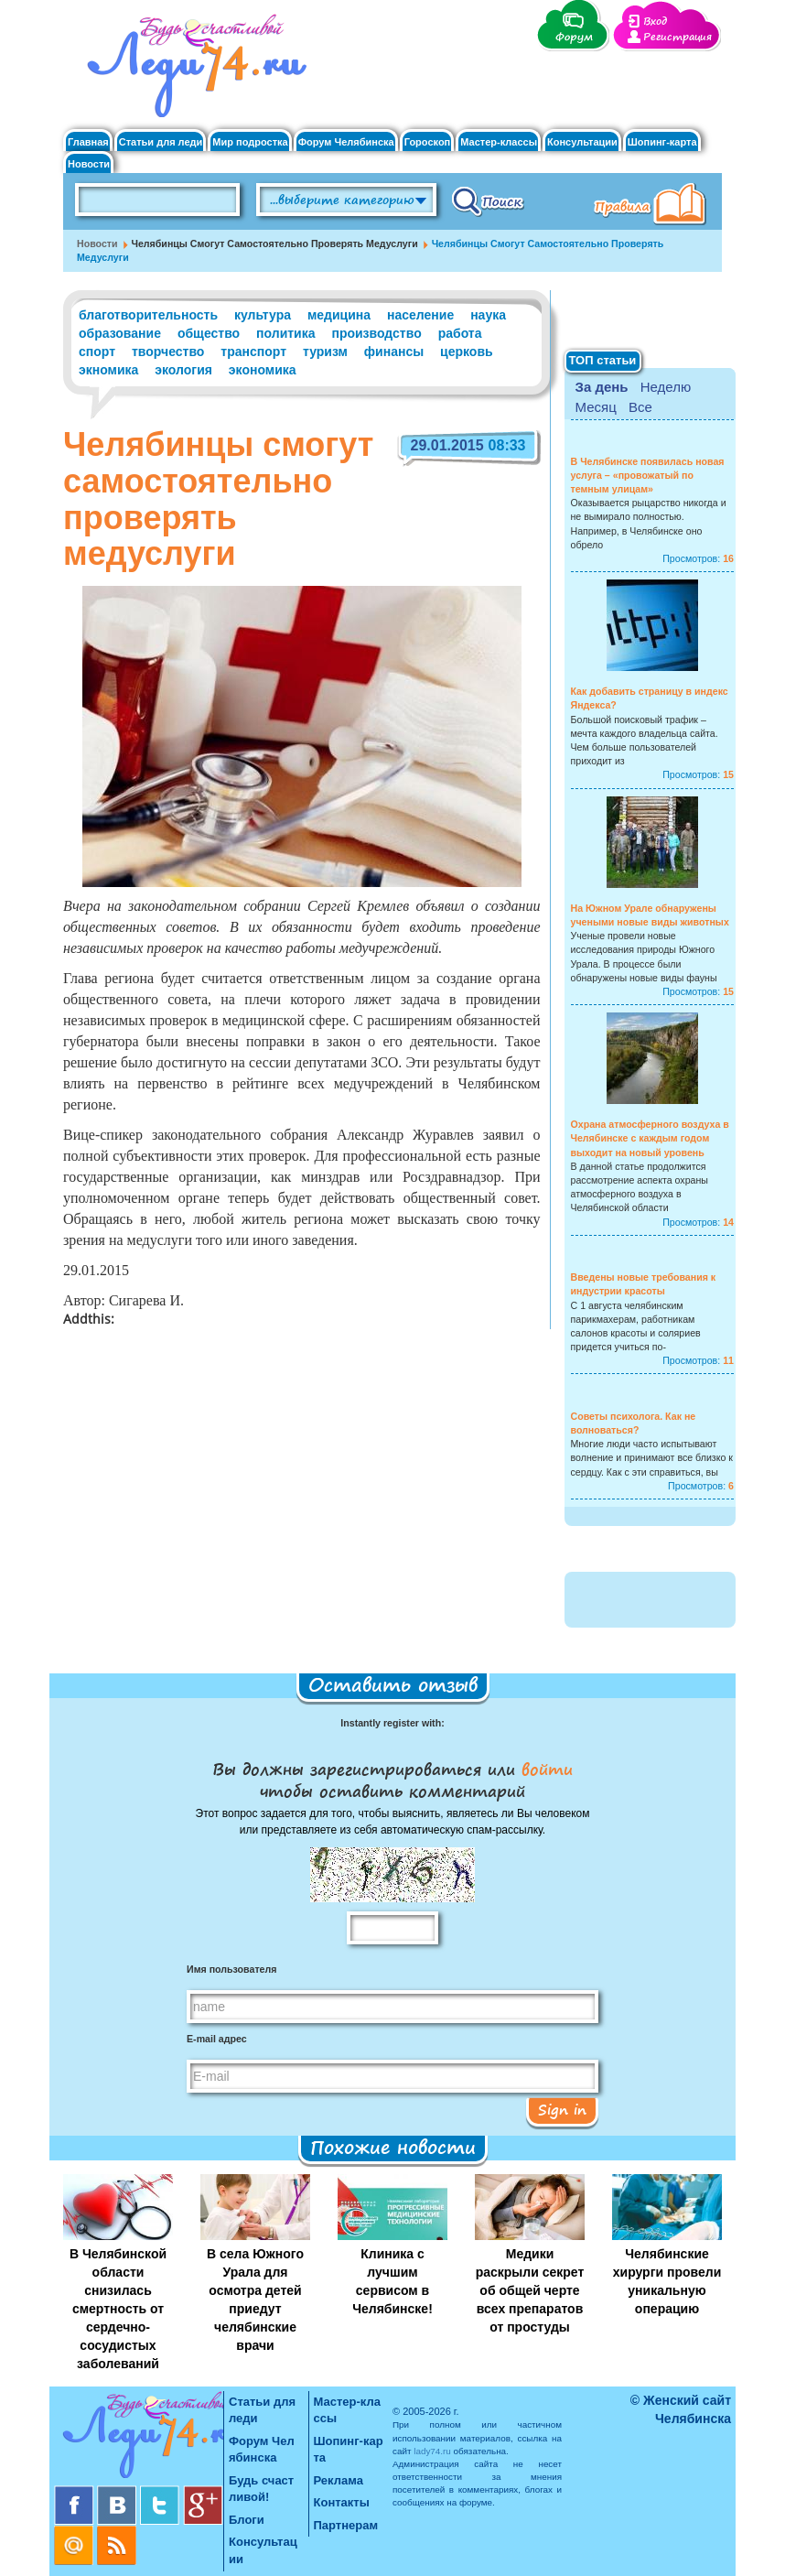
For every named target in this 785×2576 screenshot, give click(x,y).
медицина (339, 315)
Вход (655, 21)
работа (460, 333)
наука (488, 315)
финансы (394, 351)
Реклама (338, 2480)
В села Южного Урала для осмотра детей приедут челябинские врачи (255, 2299)
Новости (89, 164)
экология (183, 370)
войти (544, 1768)
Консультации (582, 142)
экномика (108, 370)
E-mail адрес (217, 2038)
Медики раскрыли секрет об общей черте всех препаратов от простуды (530, 2290)
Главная (88, 142)
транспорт (253, 351)
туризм (325, 351)
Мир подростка (249, 142)
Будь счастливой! (261, 2489)
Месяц (596, 407)
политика (285, 333)
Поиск (488, 200)
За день (602, 387)
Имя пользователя (231, 1969)
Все (640, 407)
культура (262, 315)
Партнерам (346, 2525)
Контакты (342, 2502)
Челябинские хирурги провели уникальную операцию (667, 2281)
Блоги (246, 2520)
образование (120, 333)
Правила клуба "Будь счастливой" (653, 206)
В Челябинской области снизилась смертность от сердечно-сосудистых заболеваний (118, 2308)
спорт (97, 351)
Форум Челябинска (346, 142)
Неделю (665, 387)
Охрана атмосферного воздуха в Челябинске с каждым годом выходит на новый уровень (650, 1138)
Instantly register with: (392, 1722)
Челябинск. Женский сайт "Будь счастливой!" (192, 71)
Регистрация (677, 37)
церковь (466, 351)
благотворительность (148, 315)
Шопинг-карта (662, 142)
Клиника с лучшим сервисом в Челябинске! (392, 2281)
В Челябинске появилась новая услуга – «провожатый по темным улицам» (648, 475)
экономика (262, 370)
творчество (168, 351)
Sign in (562, 2109)
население (420, 315)
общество (208, 333)
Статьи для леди (161, 142)
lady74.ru (432, 2451)
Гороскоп (427, 142)
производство (376, 333)
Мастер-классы (498, 142)
